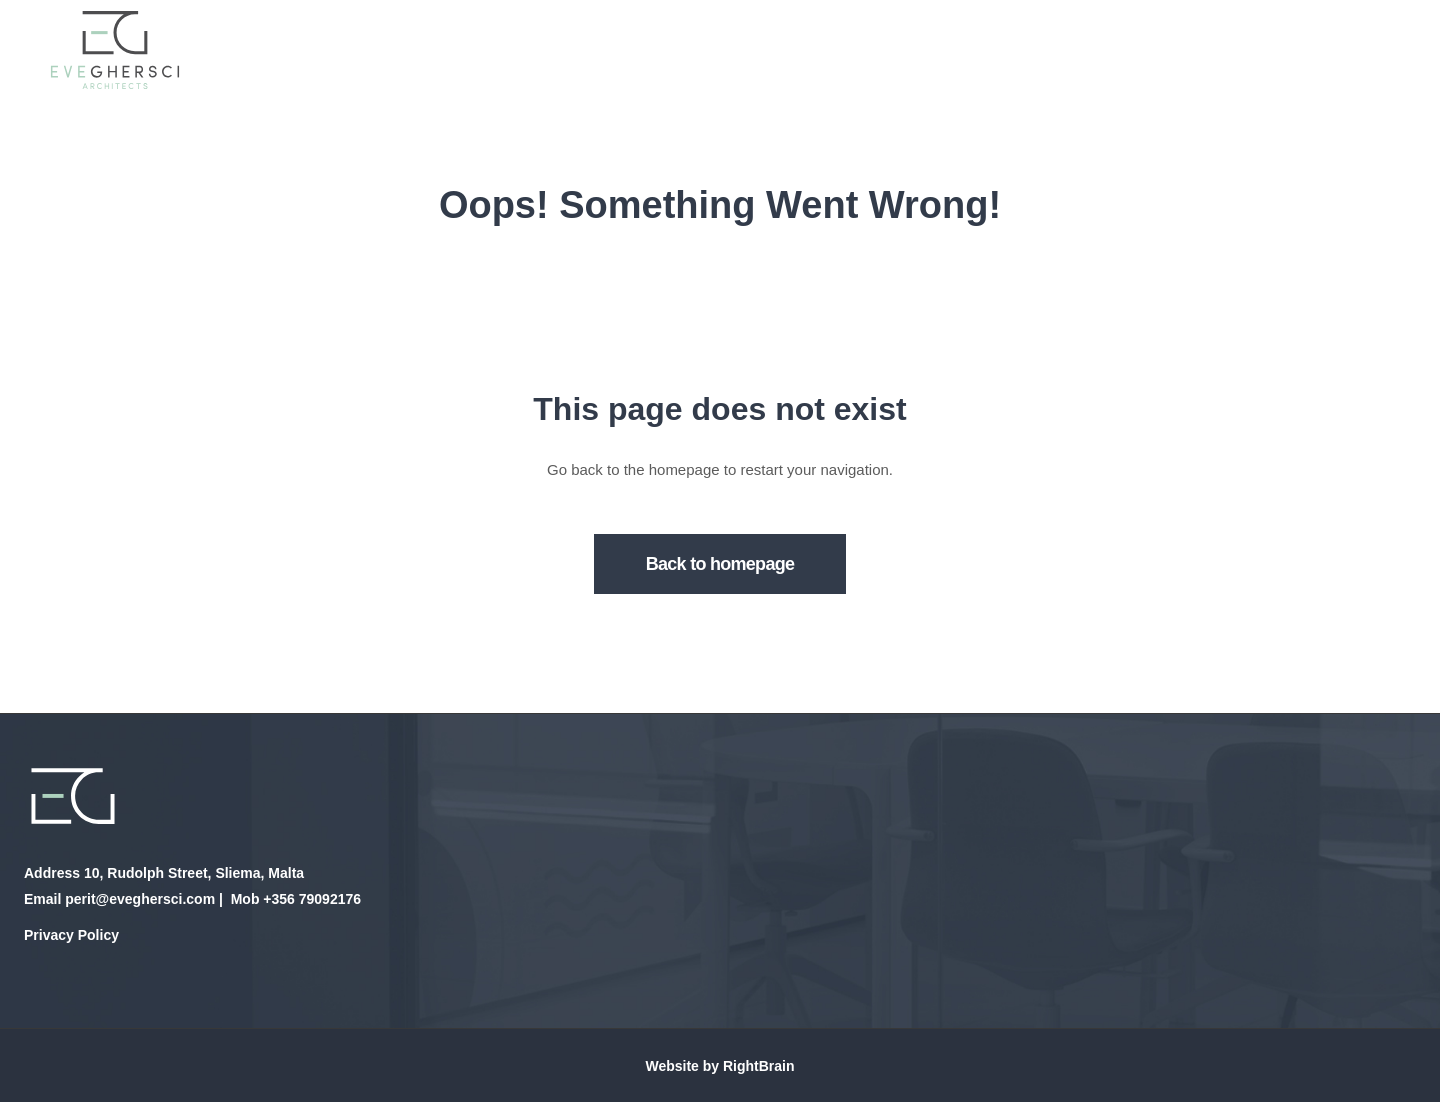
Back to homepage (720, 564)
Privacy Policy (71, 935)
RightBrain (759, 1066)
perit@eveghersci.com (140, 899)
